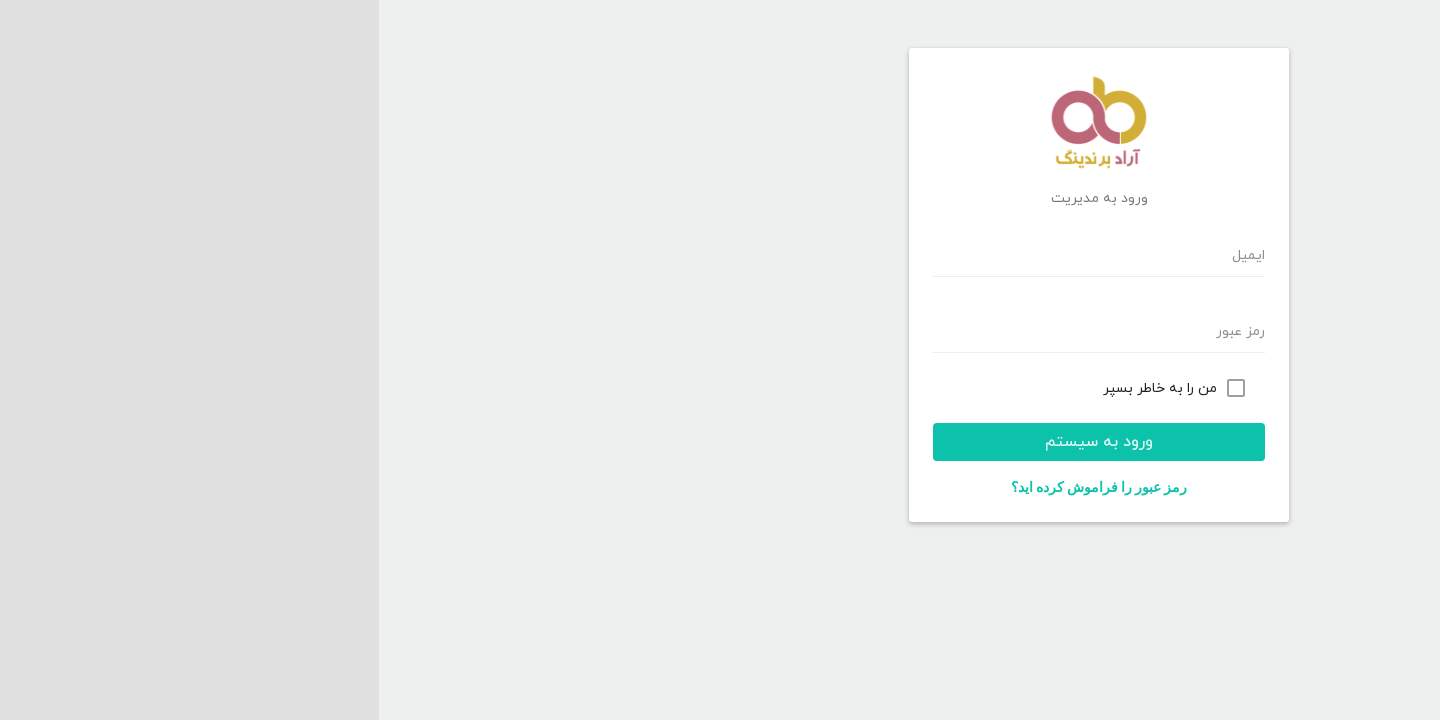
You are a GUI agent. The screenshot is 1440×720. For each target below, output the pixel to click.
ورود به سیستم (720, 442)
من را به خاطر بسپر (781, 388)
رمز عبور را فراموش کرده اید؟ (720, 487)
